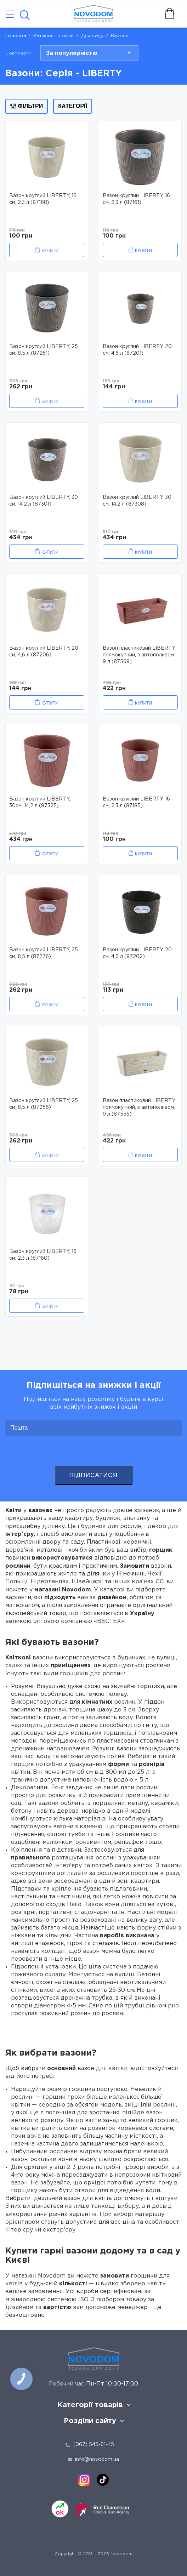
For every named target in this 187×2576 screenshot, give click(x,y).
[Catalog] (10, 14)
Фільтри (26, 106)
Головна (15, 36)
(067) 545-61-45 (93, 2445)
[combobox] (89, 53)
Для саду (92, 36)
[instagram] (84, 2479)
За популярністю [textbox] (71, 53)
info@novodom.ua (93, 2459)
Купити (49, 250)
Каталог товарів (53, 36)
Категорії (72, 106)
